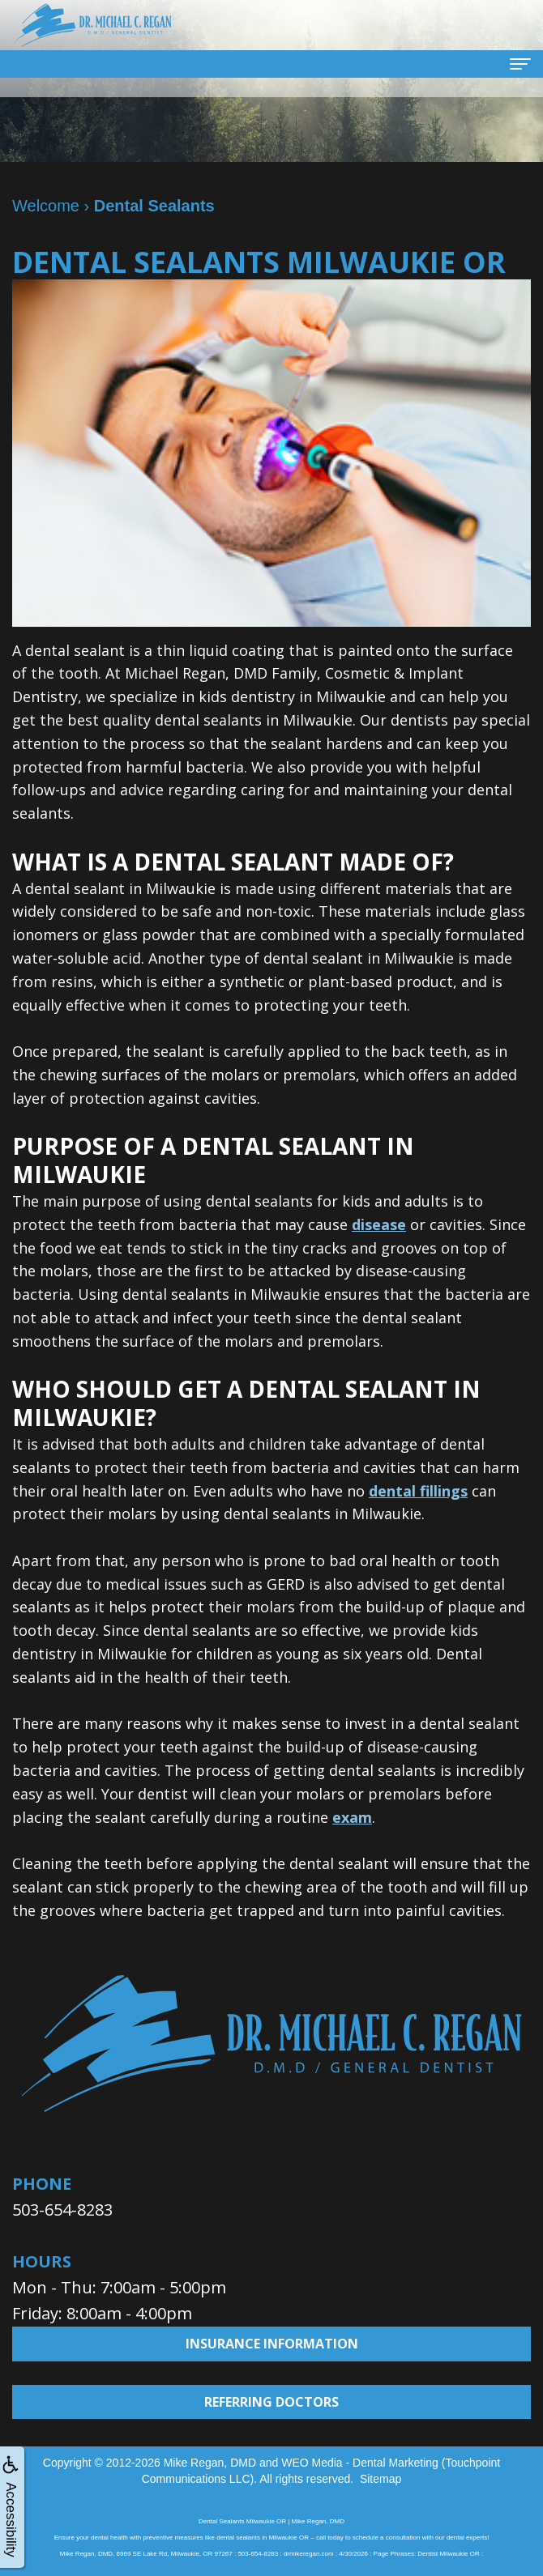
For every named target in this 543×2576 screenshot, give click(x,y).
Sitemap (380, 2478)
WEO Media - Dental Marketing (359, 2462)
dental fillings (418, 1491)
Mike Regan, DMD (210, 2462)
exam (352, 1817)
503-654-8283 (62, 2209)
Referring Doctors (271, 2402)
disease (379, 1224)
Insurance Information (272, 2343)
